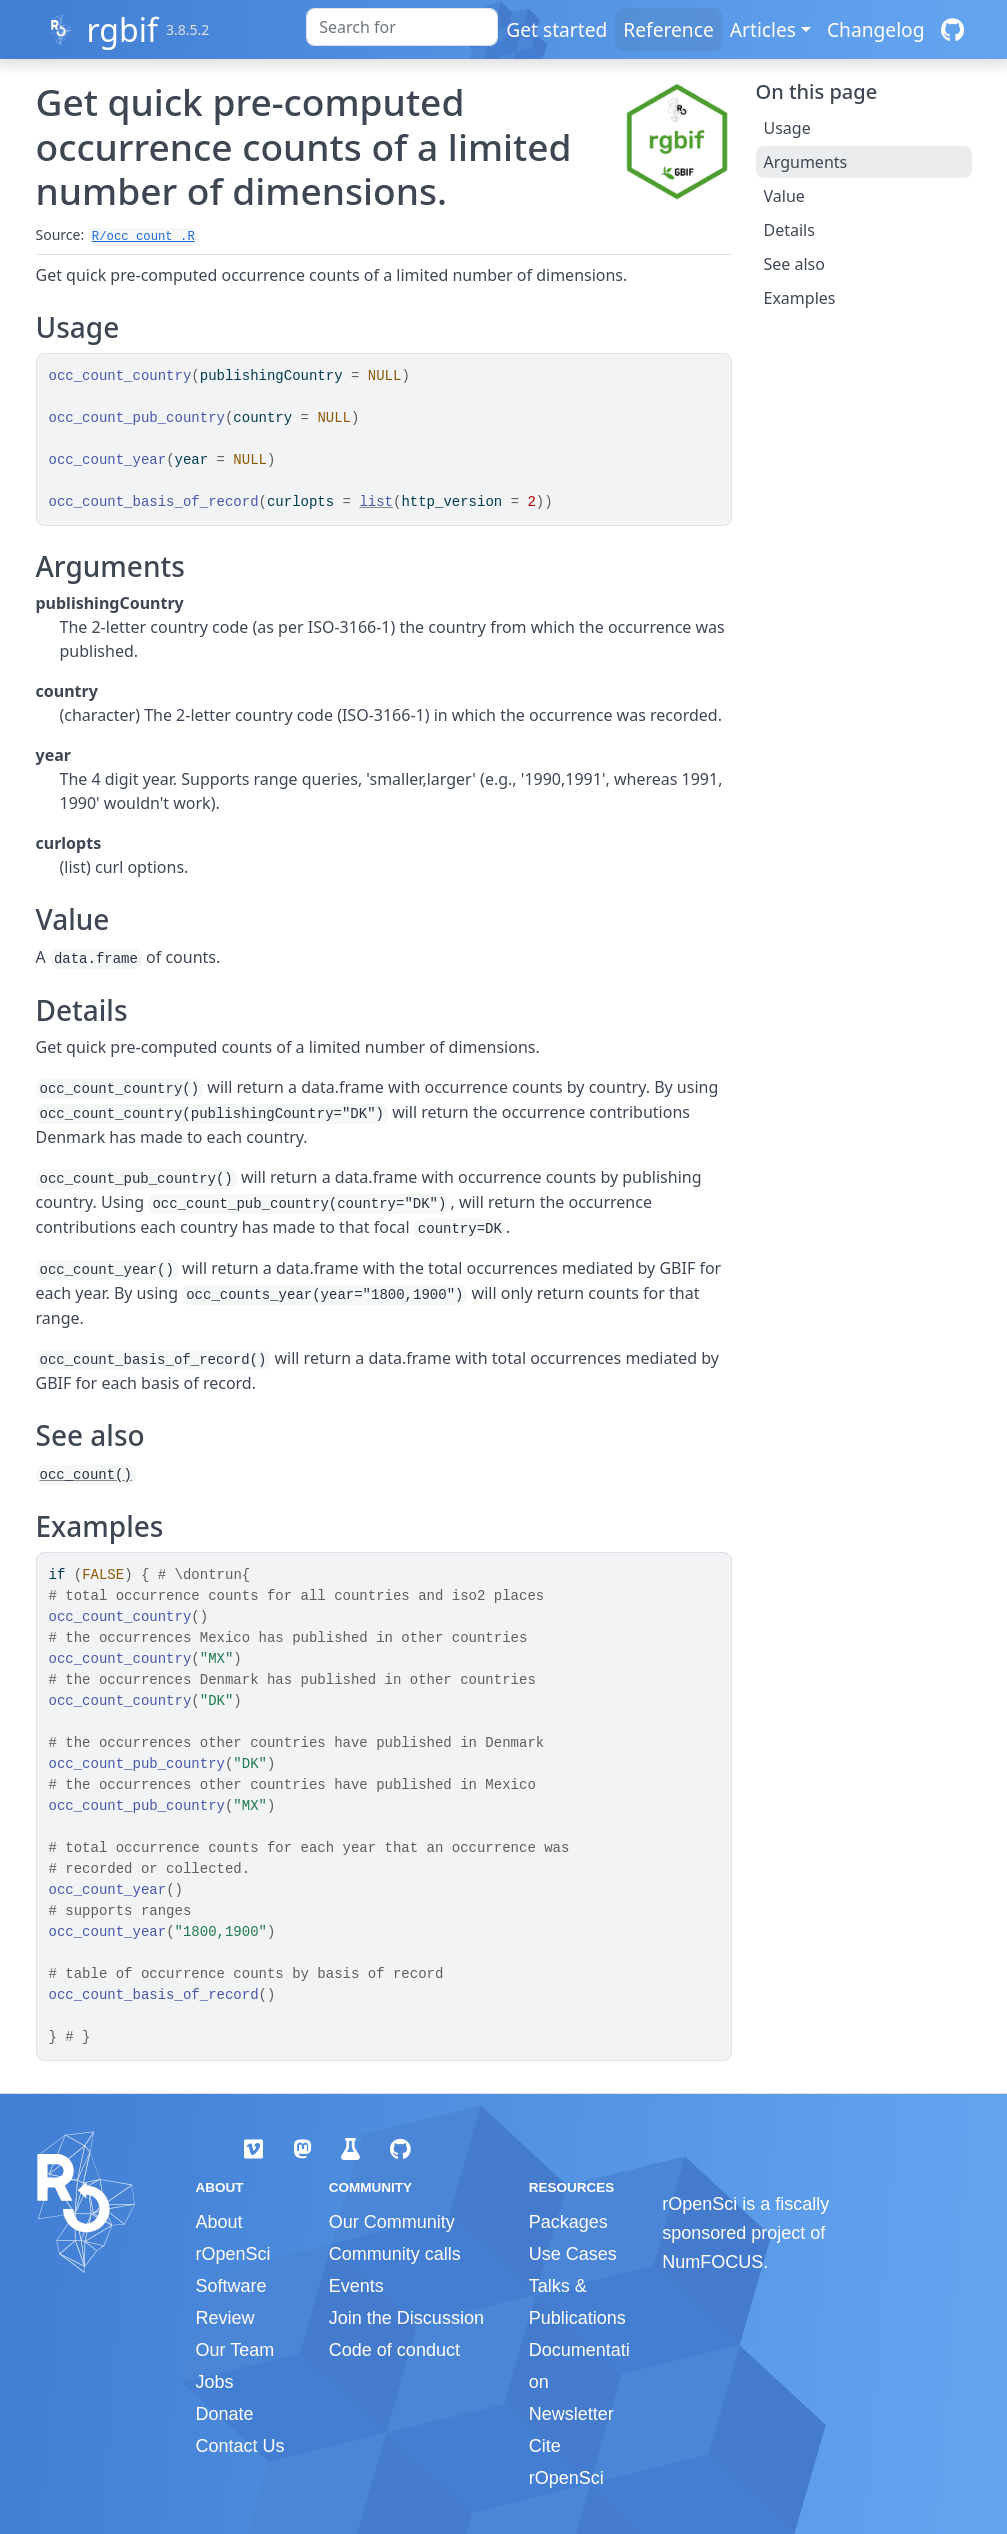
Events (356, 2286)
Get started (556, 29)
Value (784, 196)
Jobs (215, 2382)
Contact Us (240, 2446)
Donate (225, 2414)
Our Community (392, 2222)
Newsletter (571, 2414)
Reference (668, 29)
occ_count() (86, 1475)
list (376, 502)
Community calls (395, 2254)
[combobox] (402, 27)
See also (794, 264)
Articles (763, 29)
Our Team (235, 2350)
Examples (800, 298)
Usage (787, 128)
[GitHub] (952, 29)
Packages (568, 2222)
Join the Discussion (406, 2318)
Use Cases (573, 2254)
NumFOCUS (712, 2262)
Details (789, 230)
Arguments (806, 162)
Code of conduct (394, 2350)
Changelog (876, 29)
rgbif (122, 29)
